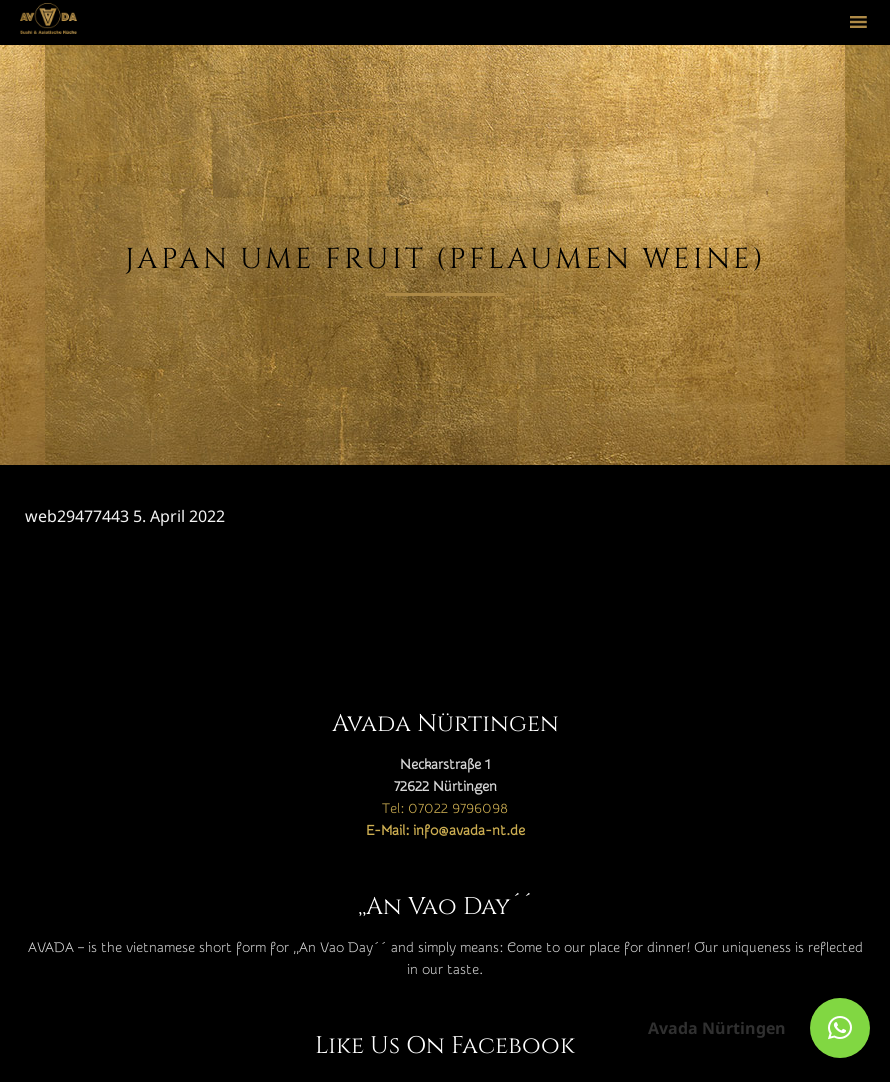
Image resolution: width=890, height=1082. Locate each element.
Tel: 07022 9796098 (445, 809)
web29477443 (77, 516)
